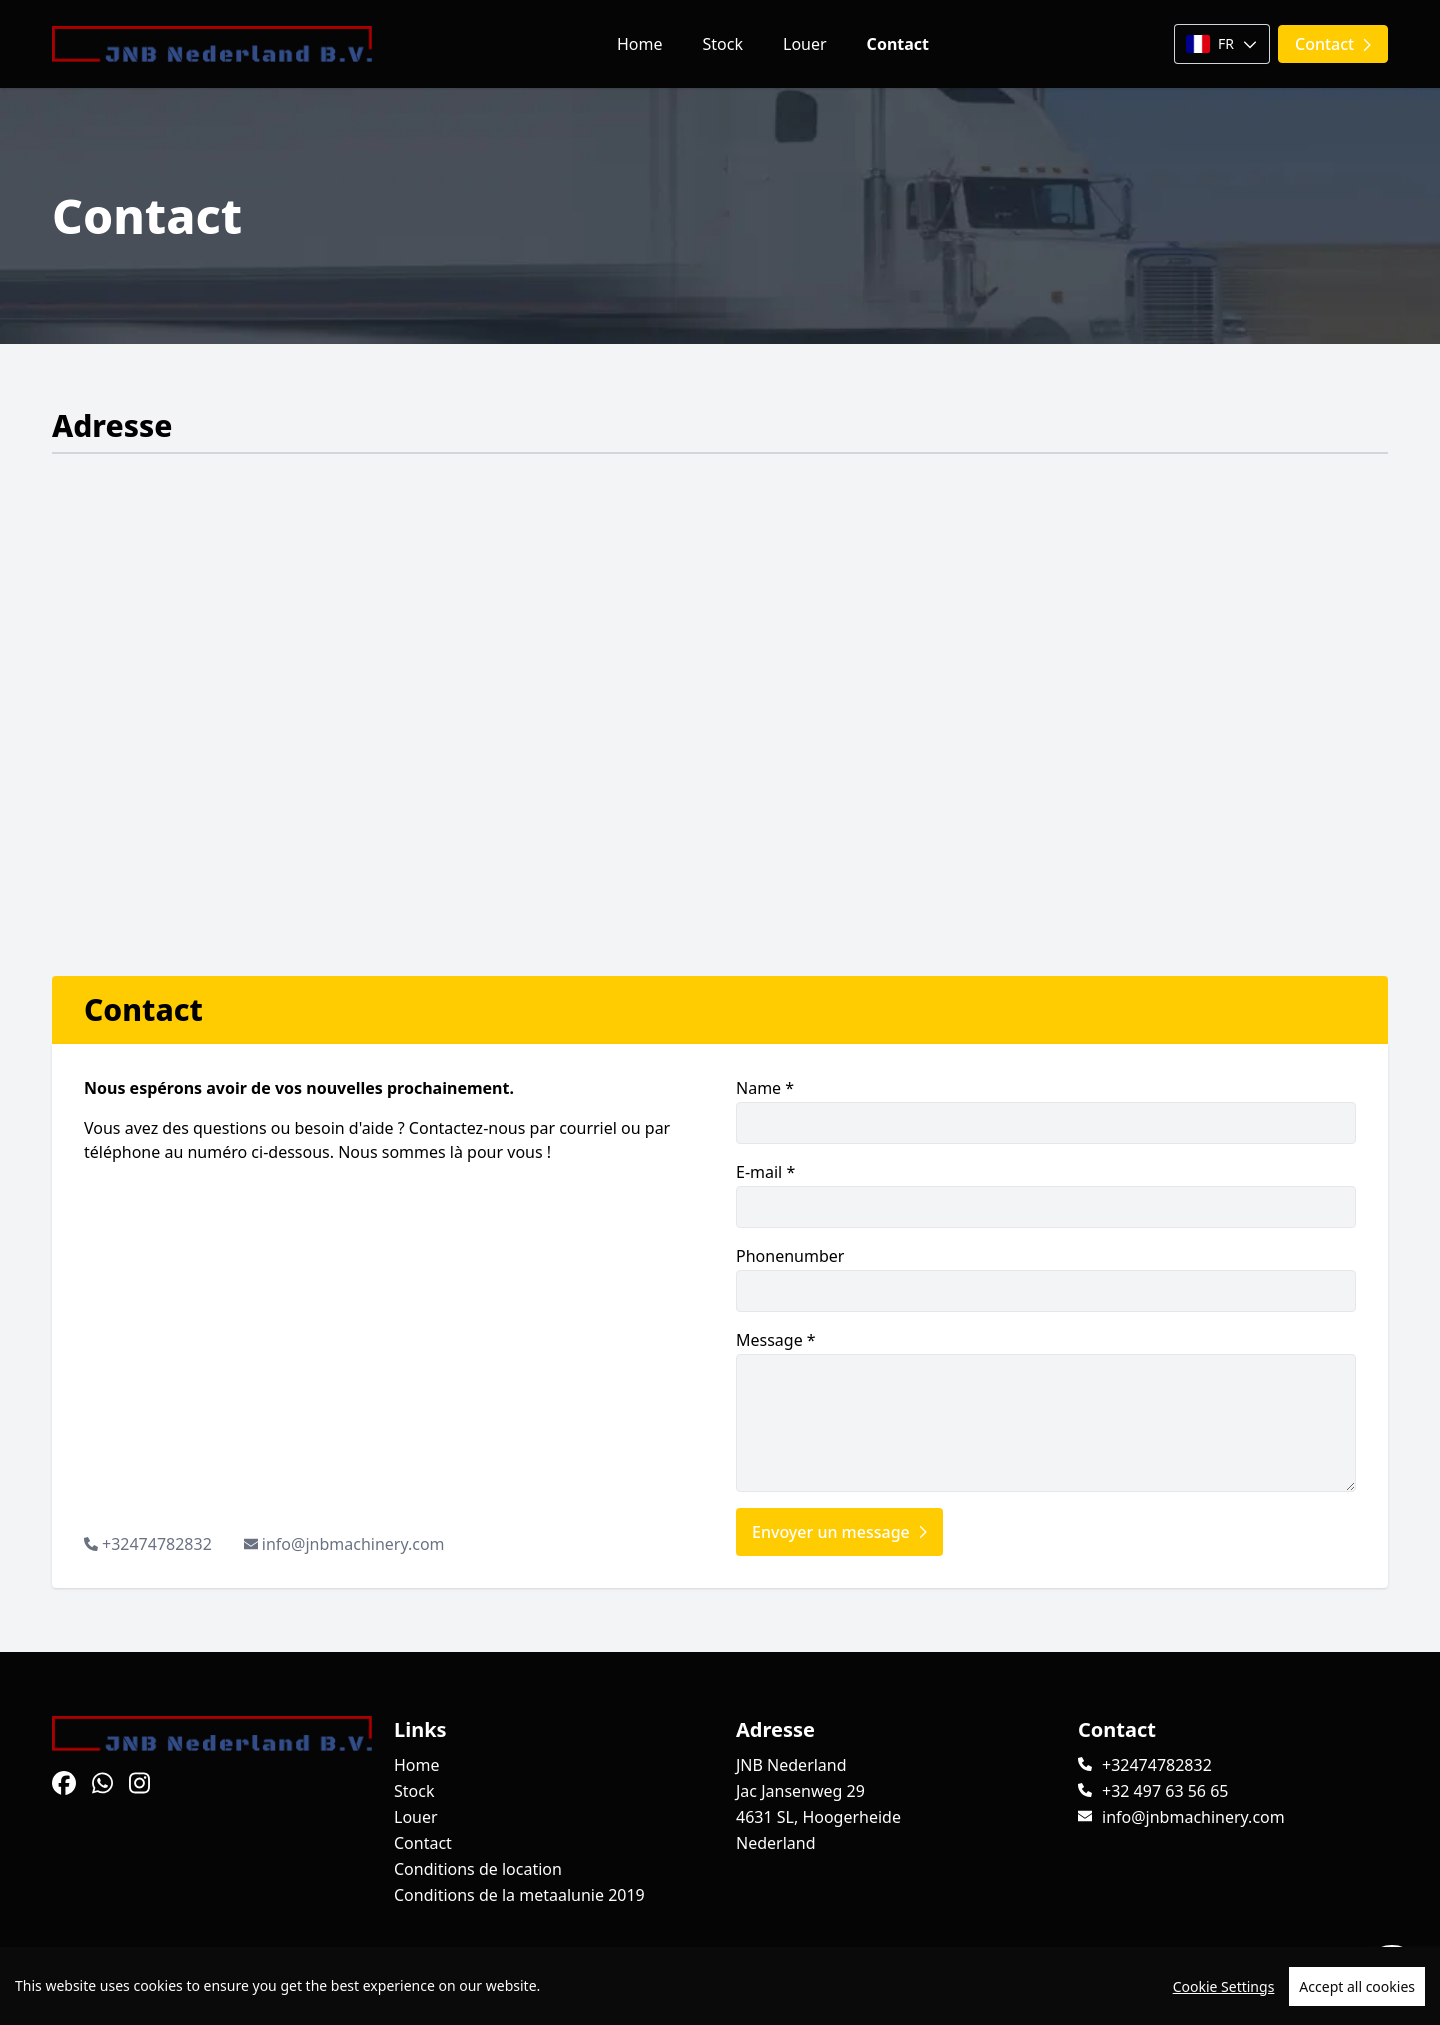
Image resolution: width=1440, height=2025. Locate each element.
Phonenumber (1046, 1278)
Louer (805, 44)
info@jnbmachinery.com (353, 1544)
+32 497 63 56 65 (1165, 1791)
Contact (898, 44)
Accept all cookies (1357, 1986)
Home (640, 44)
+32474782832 (157, 1544)
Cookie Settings (1224, 1986)
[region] (720, 1986)
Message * (1046, 1410)
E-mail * (1046, 1194)
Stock (723, 44)
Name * (1046, 1110)
